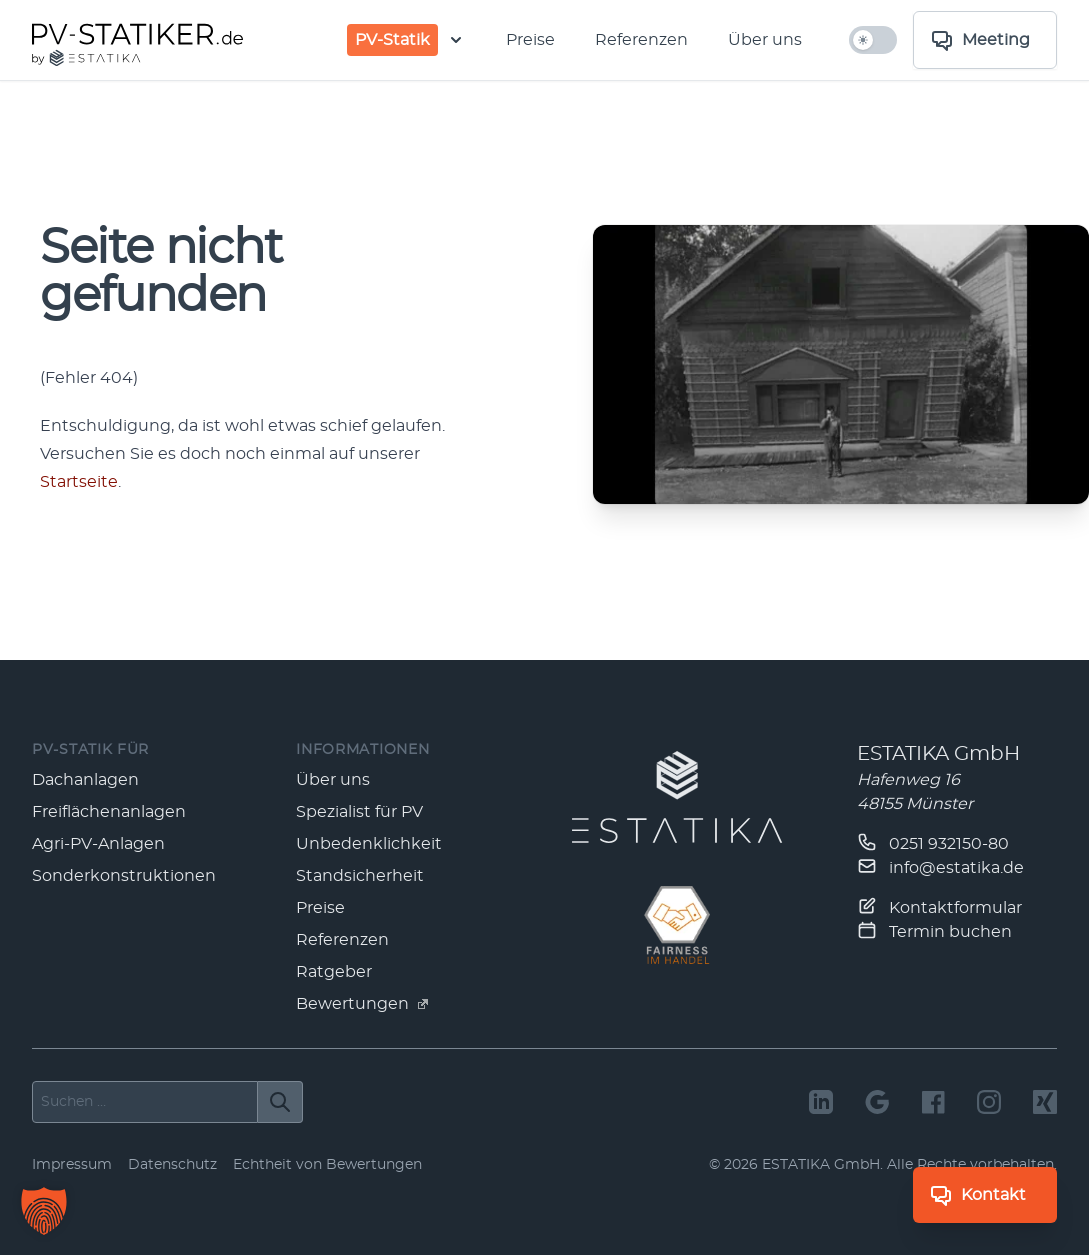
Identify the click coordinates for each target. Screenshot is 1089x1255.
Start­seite (79, 482)
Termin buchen (934, 930)
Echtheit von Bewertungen (327, 1165)
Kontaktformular (939, 906)
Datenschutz (172, 1165)
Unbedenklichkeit (369, 844)
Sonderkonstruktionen (124, 876)
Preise (530, 40)
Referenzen (641, 40)
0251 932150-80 (933, 842)
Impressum (72, 1165)
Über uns (765, 40)
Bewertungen (362, 1004)
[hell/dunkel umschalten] (873, 40)
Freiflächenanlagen (109, 812)
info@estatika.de (940, 866)
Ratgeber (334, 972)
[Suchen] (280, 1102)
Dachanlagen (85, 780)
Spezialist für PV (359, 812)
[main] (544, 370)
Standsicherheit (360, 876)
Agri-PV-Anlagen (98, 844)
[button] (44, 1211)
